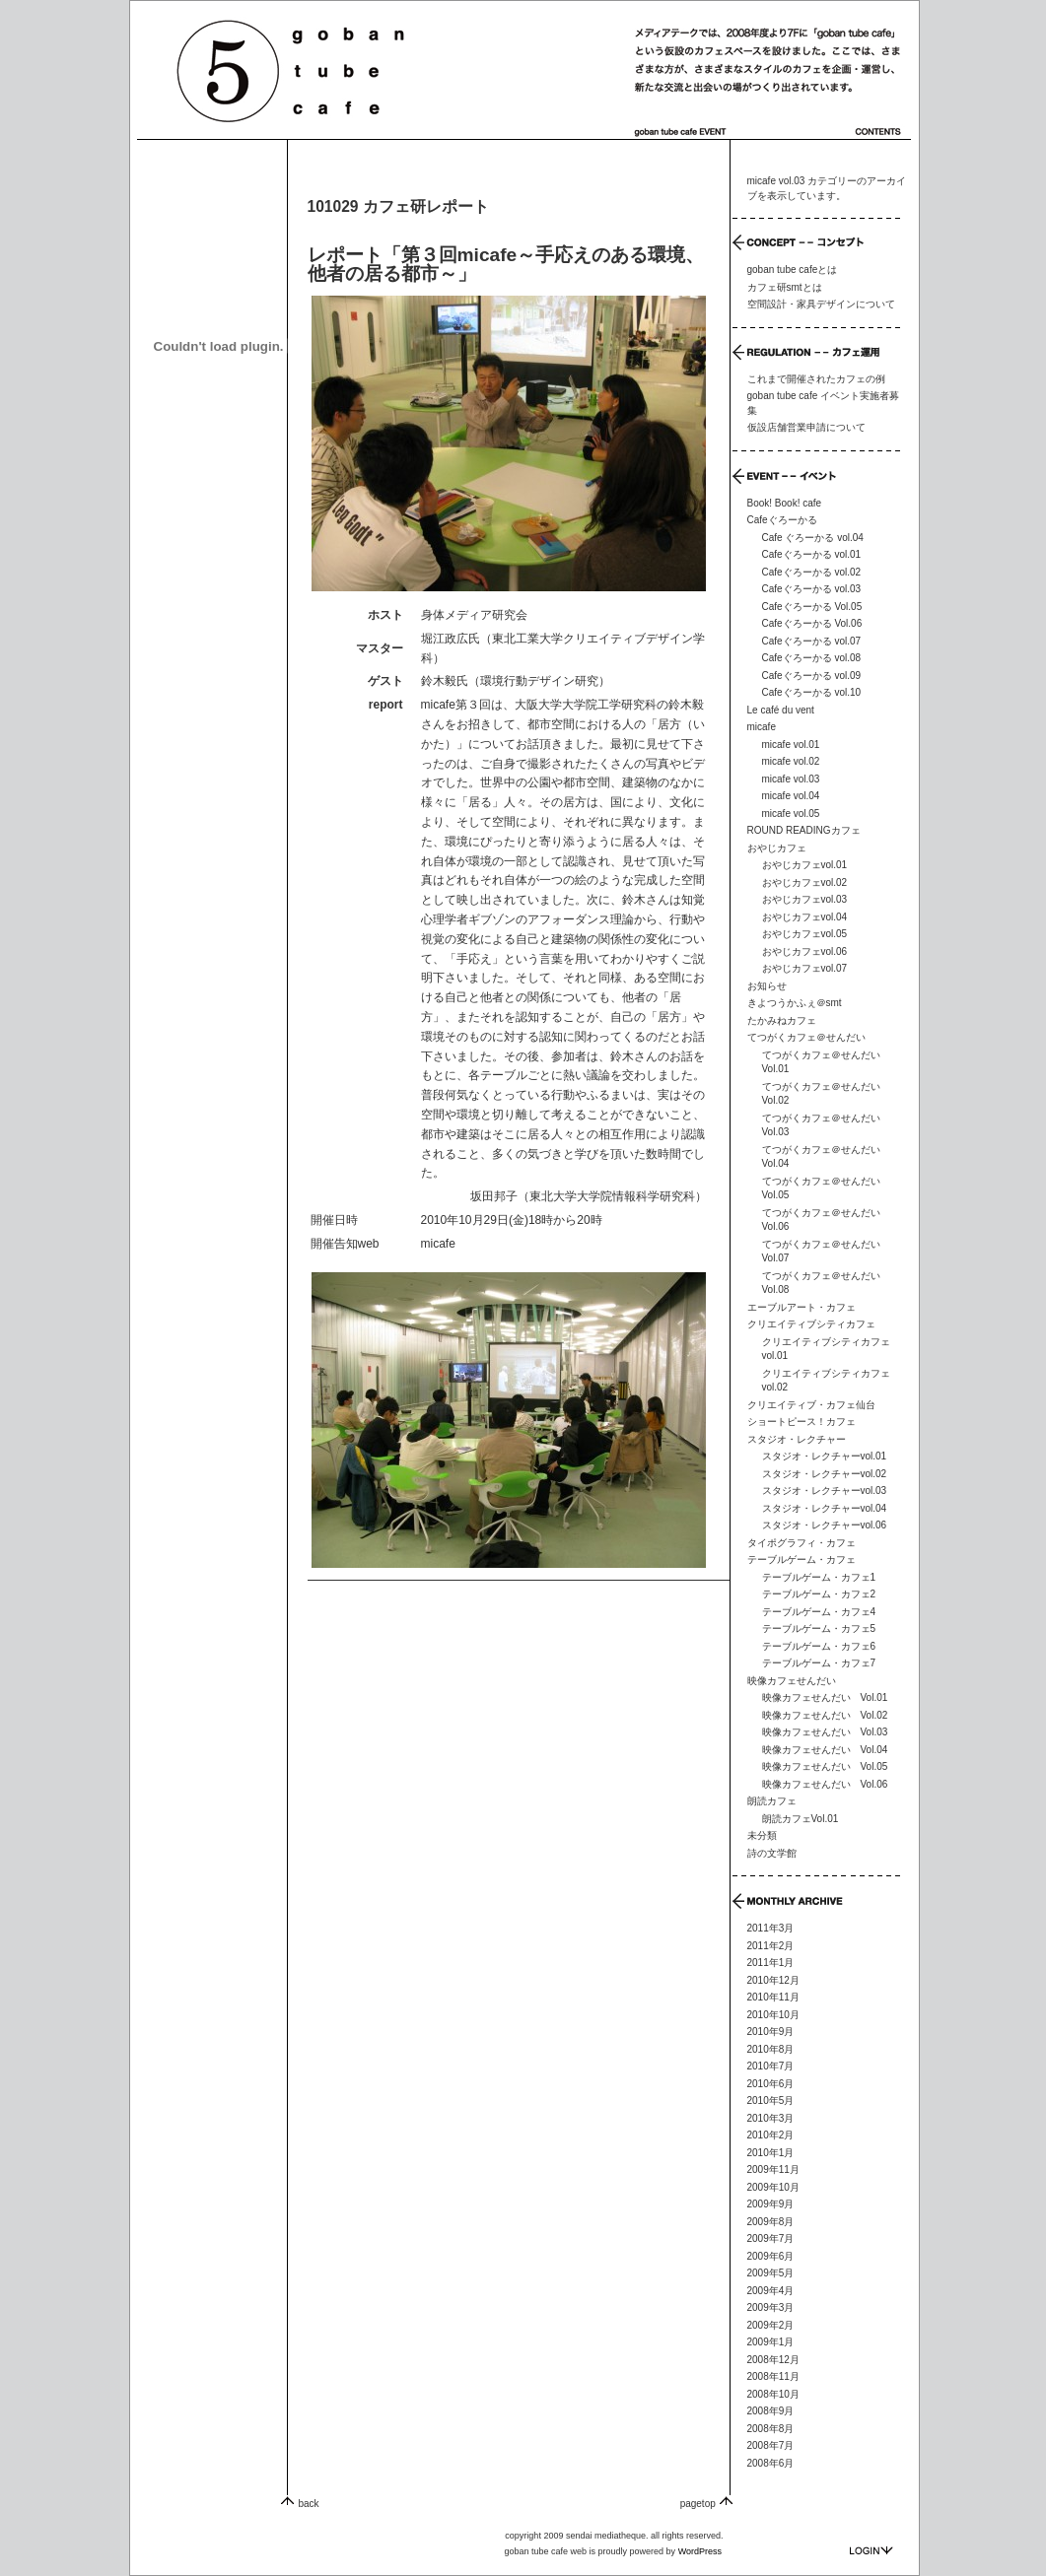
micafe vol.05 (791, 813)
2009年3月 (771, 2307)
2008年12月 (773, 2359)
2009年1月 (771, 2342)
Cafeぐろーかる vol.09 (812, 675)
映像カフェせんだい (791, 1680)
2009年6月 (771, 2256)
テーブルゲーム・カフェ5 (819, 1628)
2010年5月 (771, 2100)
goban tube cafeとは (792, 269)
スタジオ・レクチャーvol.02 (824, 1473)
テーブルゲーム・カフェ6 (819, 1646)
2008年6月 (771, 2463)
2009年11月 (773, 2169)
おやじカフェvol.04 (805, 917)
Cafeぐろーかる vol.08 (812, 657)
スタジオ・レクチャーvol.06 (824, 1525)
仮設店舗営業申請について (806, 427)
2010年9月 (771, 2031)
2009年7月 (771, 2238)
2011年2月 (771, 1945)
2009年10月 (773, 2187)
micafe (438, 1244)
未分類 (762, 1835)
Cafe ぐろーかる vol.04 (813, 537)
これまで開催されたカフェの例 (816, 378)
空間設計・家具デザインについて (821, 304)
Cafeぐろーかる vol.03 (812, 588)
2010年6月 (771, 2083)
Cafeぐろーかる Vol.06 (812, 623)
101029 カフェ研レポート (398, 206)
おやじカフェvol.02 (805, 882)
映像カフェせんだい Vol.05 (825, 1766)
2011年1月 (771, 1962)
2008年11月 (773, 2376)
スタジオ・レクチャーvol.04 (824, 1508)
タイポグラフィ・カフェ (801, 1542)
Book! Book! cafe (784, 503)
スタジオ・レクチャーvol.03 (824, 1490)
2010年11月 (773, 1997)
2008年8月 (771, 2428)
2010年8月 (771, 2049)
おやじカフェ (776, 848)
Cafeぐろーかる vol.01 (812, 554)
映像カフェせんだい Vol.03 (825, 1732)
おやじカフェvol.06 (805, 951)
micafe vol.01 (791, 744)
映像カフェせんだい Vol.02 (825, 1715)
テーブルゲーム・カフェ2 (819, 1594)
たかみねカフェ (781, 1020)
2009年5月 (771, 2273)
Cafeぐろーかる (782, 519)
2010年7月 (771, 2066)
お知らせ (767, 986)
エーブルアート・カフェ (801, 1307)
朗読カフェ (772, 1801)
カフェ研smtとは (784, 287)
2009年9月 (771, 2204)
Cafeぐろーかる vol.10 (812, 692)
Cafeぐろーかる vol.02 (812, 572)
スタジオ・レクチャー (796, 1439)
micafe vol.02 (791, 761)
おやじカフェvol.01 (805, 864)
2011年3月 (771, 1928)
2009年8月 (771, 2221)
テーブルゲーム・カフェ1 (819, 1577)
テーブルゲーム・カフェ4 (819, 1611)
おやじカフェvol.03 (805, 899)
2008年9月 (771, 2411)
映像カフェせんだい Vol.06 (825, 1784)
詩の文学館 (772, 1853)
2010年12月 (773, 1980)
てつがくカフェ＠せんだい (806, 1037)
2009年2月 (771, 2325)
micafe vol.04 (791, 795)
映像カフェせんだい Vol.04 (825, 1749)
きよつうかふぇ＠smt (794, 1002)
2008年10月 (773, 2394)
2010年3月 (771, 2118)
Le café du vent (780, 710)
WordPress (700, 2551)
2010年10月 (773, 2014)
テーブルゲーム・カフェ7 (819, 1663)
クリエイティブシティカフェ (811, 1324)
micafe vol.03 (791, 779)
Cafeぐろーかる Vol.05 (812, 606)
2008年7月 (771, 2445)
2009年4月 (771, 2290)
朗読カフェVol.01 (800, 1818)
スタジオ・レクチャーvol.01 (824, 1456)
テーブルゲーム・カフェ (801, 1559)
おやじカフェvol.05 (805, 933)
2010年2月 (771, 2135)
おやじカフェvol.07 (805, 968)
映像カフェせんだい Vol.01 (825, 1697)
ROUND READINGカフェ (804, 830)
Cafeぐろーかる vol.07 (812, 641)
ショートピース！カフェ (801, 1421)
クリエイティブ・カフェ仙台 (811, 1404)
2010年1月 (771, 2152)
